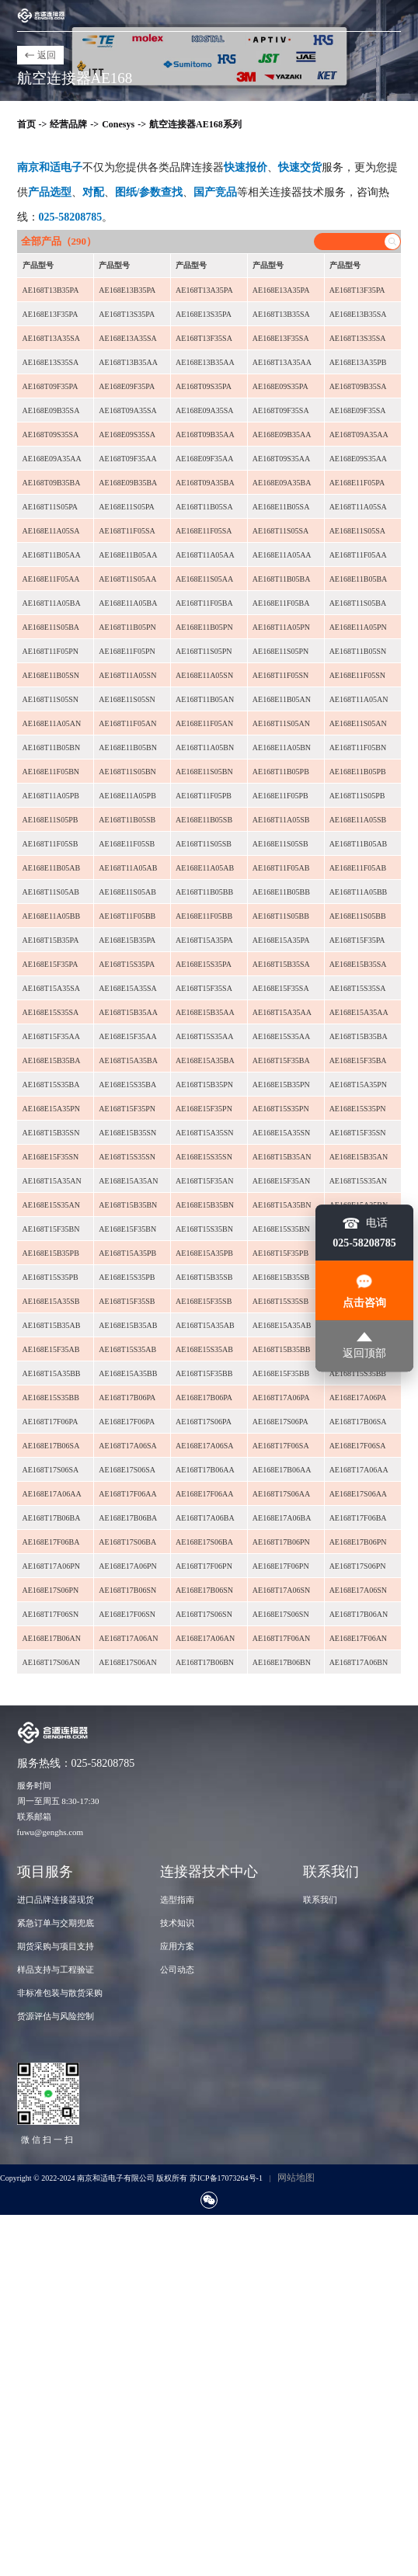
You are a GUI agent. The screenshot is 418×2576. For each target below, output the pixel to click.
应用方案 (177, 1946)
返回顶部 (364, 1345)
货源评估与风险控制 (55, 2016)
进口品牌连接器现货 (55, 1899)
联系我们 (320, 1899)
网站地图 (296, 2177)
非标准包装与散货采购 (60, 1992)
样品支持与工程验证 (55, 1969)
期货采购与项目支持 (55, 1946)
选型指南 (177, 1899)
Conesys (118, 124)
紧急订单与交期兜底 (55, 1923)
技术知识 (177, 1923)
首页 (26, 124)
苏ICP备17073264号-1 (226, 2178)
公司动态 (177, 1969)
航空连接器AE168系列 (195, 124)
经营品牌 (68, 124)
